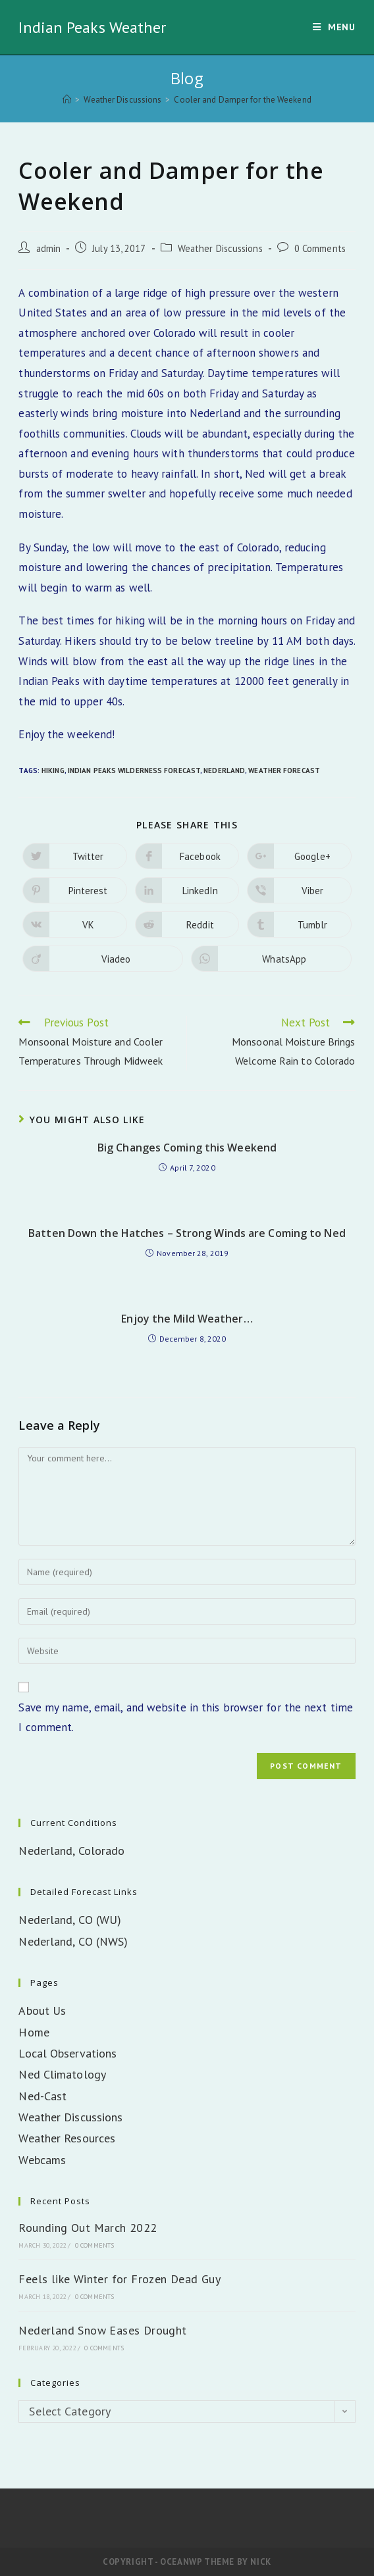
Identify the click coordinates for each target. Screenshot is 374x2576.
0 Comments (320, 248)
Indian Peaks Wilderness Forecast (134, 770)
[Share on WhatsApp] (271, 959)
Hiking (53, 770)
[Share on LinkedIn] (187, 890)
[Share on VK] (74, 924)
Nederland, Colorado (71, 1850)
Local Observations (67, 2053)
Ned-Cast (42, 2096)
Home (33, 2032)
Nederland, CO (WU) (69, 1919)
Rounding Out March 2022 (87, 2227)
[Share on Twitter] (74, 856)
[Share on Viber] (299, 890)
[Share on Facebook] (187, 856)
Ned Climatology (62, 2074)
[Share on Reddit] (187, 924)
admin (48, 248)
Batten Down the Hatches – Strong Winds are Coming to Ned (187, 1233)
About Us (42, 2010)
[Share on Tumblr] (299, 924)
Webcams (42, 2159)
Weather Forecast (284, 770)
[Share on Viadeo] (102, 959)
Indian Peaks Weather (92, 27)
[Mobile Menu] (334, 27)
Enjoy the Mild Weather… (186, 1318)
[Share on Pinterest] (74, 890)
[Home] (67, 99)
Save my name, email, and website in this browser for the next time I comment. (185, 1717)
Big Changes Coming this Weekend (187, 1147)
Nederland (224, 770)
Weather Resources (66, 2138)
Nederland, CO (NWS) (73, 1941)
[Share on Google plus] (299, 856)
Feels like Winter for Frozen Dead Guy (119, 2278)
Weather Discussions (220, 248)
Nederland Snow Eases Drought (102, 2330)
